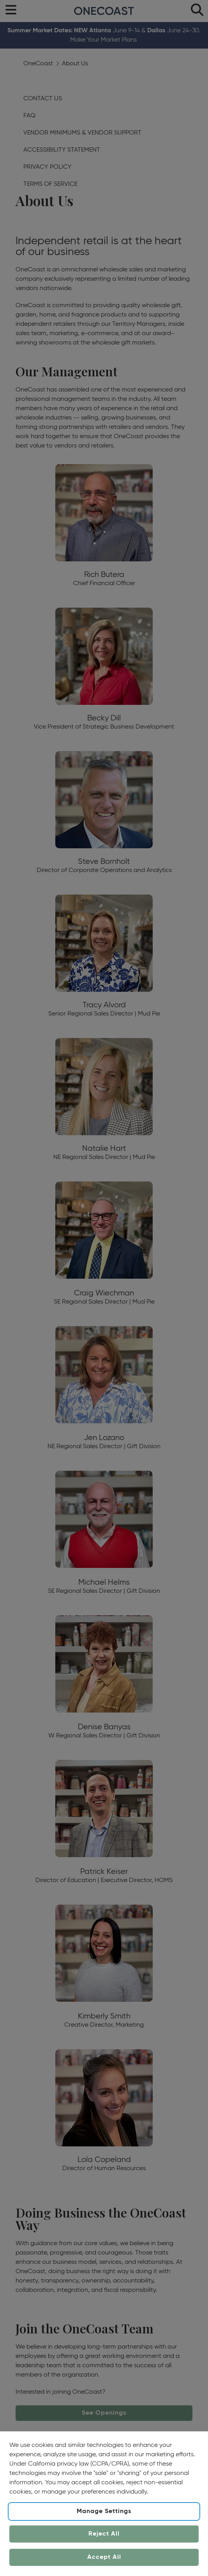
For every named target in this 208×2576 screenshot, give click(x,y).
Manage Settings (104, 2511)
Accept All (104, 2557)
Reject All (104, 2534)
